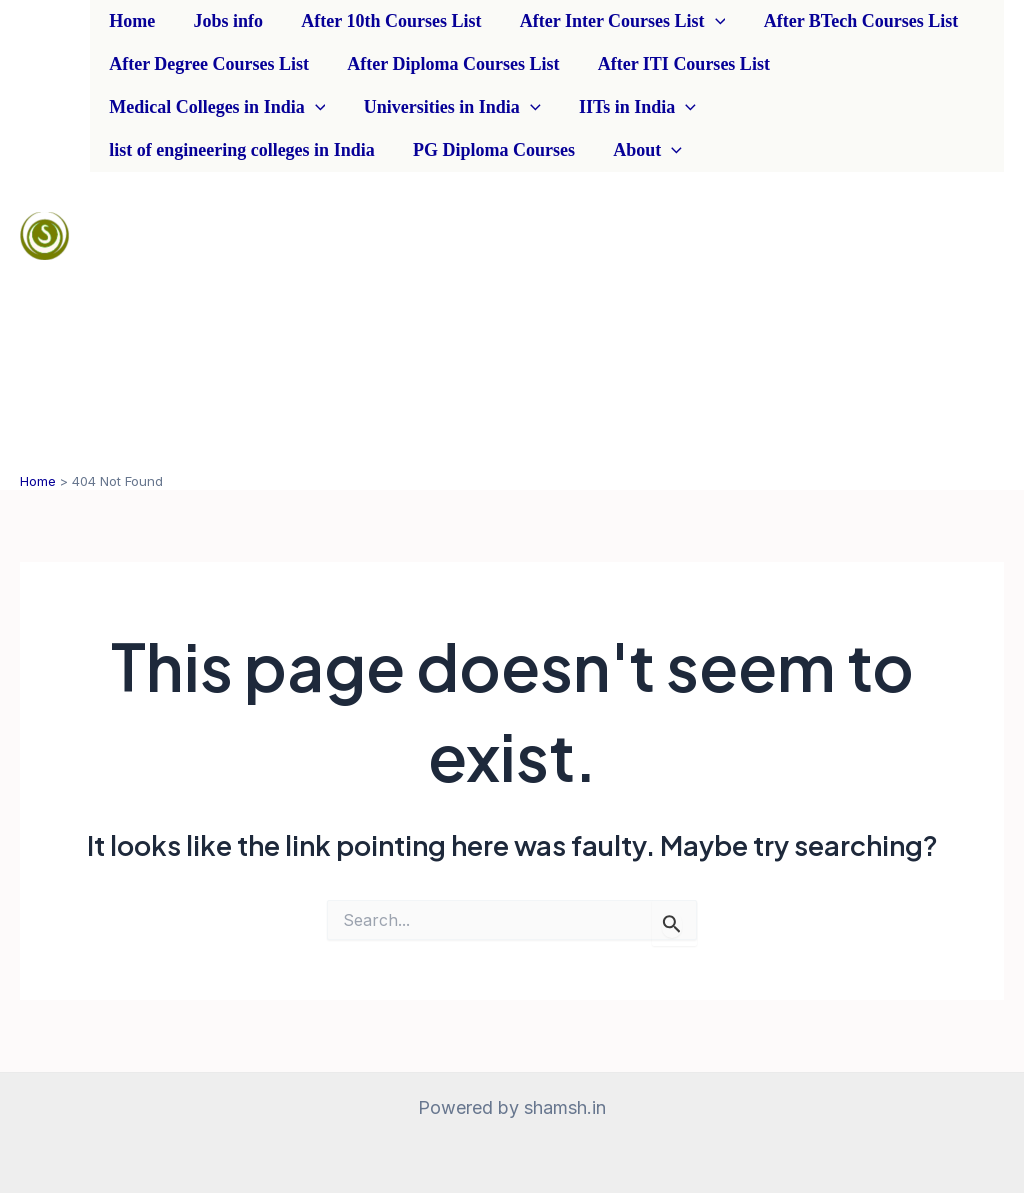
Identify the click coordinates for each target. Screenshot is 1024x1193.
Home (131, 21)
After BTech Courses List (850, 21)
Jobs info (225, 21)
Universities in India (448, 107)
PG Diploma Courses (491, 150)
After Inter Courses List (615, 21)
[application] (706, 21)
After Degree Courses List (208, 64)
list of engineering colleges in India (241, 150)
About (642, 150)
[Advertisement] (547, 322)
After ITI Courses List (678, 64)
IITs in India (631, 107)
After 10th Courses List (386, 21)
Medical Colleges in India (216, 107)
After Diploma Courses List (450, 64)
